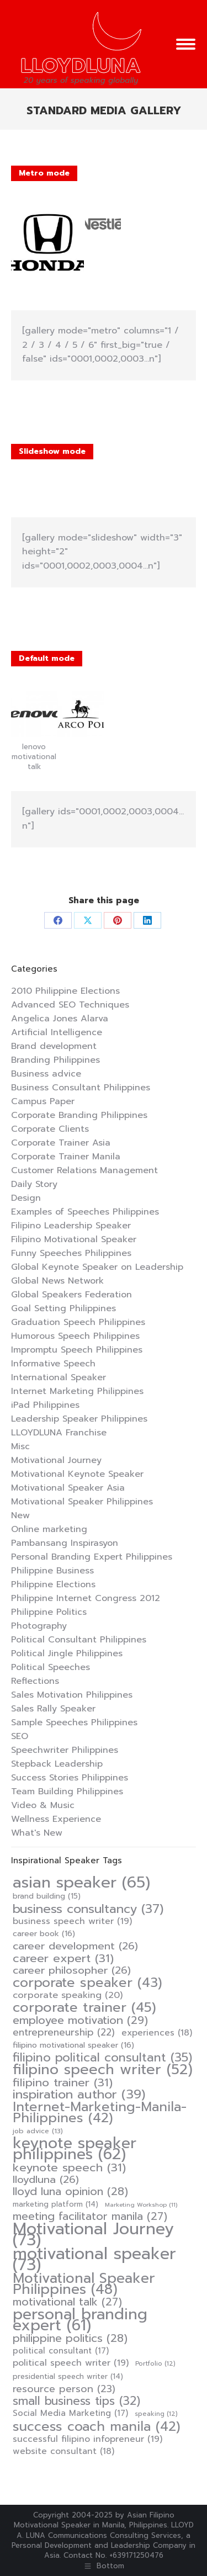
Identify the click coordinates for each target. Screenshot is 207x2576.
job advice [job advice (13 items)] (38, 2131)
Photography (39, 1625)
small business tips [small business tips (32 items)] (76, 2401)
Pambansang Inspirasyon (64, 1543)
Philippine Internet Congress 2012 (85, 1598)
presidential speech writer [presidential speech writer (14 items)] (68, 2376)
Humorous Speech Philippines (75, 1336)
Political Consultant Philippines (78, 1639)
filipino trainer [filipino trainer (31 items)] (63, 2082)
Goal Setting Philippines (63, 1308)
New (20, 1515)
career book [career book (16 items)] (44, 1933)
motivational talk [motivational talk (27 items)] (67, 2302)
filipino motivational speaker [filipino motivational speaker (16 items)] (73, 2045)
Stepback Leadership (57, 1763)
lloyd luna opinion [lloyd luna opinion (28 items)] (70, 2191)
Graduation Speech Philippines (78, 1322)
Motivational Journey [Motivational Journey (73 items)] (93, 2234)
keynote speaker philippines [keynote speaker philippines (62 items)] (74, 2149)
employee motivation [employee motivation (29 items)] (80, 2020)
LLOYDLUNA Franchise (59, 1432)
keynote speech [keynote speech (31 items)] (69, 2167)
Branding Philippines (55, 1060)
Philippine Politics (49, 1612)
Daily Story (34, 1184)
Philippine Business (52, 1570)
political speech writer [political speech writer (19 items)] (71, 2362)
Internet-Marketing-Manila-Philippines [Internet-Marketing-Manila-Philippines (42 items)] (100, 2112)
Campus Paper (43, 1101)
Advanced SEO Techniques (70, 1004)
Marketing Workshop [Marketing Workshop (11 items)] (141, 2204)
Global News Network (57, 1280)
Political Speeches (50, 1667)
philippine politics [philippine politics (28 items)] (70, 2338)
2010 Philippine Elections (65, 991)
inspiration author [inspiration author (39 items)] (79, 2094)
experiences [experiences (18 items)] (156, 2032)
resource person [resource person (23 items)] (64, 2388)
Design (26, 1198)
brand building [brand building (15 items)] (47, 1896)
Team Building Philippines (67, 1791)
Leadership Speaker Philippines (79, 1418)
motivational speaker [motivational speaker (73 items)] (94, 2259)
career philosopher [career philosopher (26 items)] (72, 1970)
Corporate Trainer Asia (60, 1142)
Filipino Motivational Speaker (73, 1239)
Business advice (46, 1073)
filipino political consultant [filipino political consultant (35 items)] (102, 2057)
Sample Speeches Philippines (74, 1722)
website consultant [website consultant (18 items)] (63, 2451)
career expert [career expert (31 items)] (63, 1958)
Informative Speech (53, 1363)
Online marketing (49, 1529)
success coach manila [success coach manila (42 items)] (97, 2426)
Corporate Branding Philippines (79, 1115)
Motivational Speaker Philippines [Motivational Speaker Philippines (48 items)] (84, 2284)
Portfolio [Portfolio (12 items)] (155, 2363)
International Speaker (58, 1377)
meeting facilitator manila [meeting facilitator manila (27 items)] (90, 2216)
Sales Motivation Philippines (71, 1694)
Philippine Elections (53, 1584)
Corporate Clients (50, 1129)
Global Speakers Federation (71, 1294)
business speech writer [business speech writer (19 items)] (72, 1921)
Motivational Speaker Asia (68, 1487)
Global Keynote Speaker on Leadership (97, 1267)
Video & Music (43, 1805)
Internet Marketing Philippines (77, 1391)
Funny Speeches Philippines (71, 1253)
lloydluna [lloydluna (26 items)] (46, 2179)
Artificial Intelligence (56, 1032)
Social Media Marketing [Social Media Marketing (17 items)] (70, 2413)
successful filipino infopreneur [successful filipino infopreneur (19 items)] (87, 2439)
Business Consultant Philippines (80, 1087)
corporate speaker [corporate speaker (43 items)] (87, 1982)
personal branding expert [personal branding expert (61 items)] (80, 2320)
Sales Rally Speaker (53, 1708)
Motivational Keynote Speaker (77, 1474)
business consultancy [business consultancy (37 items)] (88, 1908)
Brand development (54, 1046)
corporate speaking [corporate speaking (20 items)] (68, 1995)
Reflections (35, 1681)
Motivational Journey (56, 1460)
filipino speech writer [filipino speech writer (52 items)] (103, 2069)
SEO (19, 1736)
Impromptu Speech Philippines (76, 1349)
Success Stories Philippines (69, 1777)
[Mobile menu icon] (186, 44)
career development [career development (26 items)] (75, 1946)
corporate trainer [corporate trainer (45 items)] (84, 2007)
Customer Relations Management (84, 1170)
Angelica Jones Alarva (59, 1018)
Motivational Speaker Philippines (82, 1501)
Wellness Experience (56, 1819)
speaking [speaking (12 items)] (156, 2414)
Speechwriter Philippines (64, 1750)
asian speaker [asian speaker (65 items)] (81, 1882)
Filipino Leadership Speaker (71, 1225)
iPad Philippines (45, 1405)
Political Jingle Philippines (67, 1653)
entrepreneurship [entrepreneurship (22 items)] (64, 2032)
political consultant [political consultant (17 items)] (61, 2350)
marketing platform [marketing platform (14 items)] (55, 2204)
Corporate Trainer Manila (65, 1156)
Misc (20, 1446)
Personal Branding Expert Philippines (91, 1556)
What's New (36, 1832)
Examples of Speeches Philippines (85, 1211)
